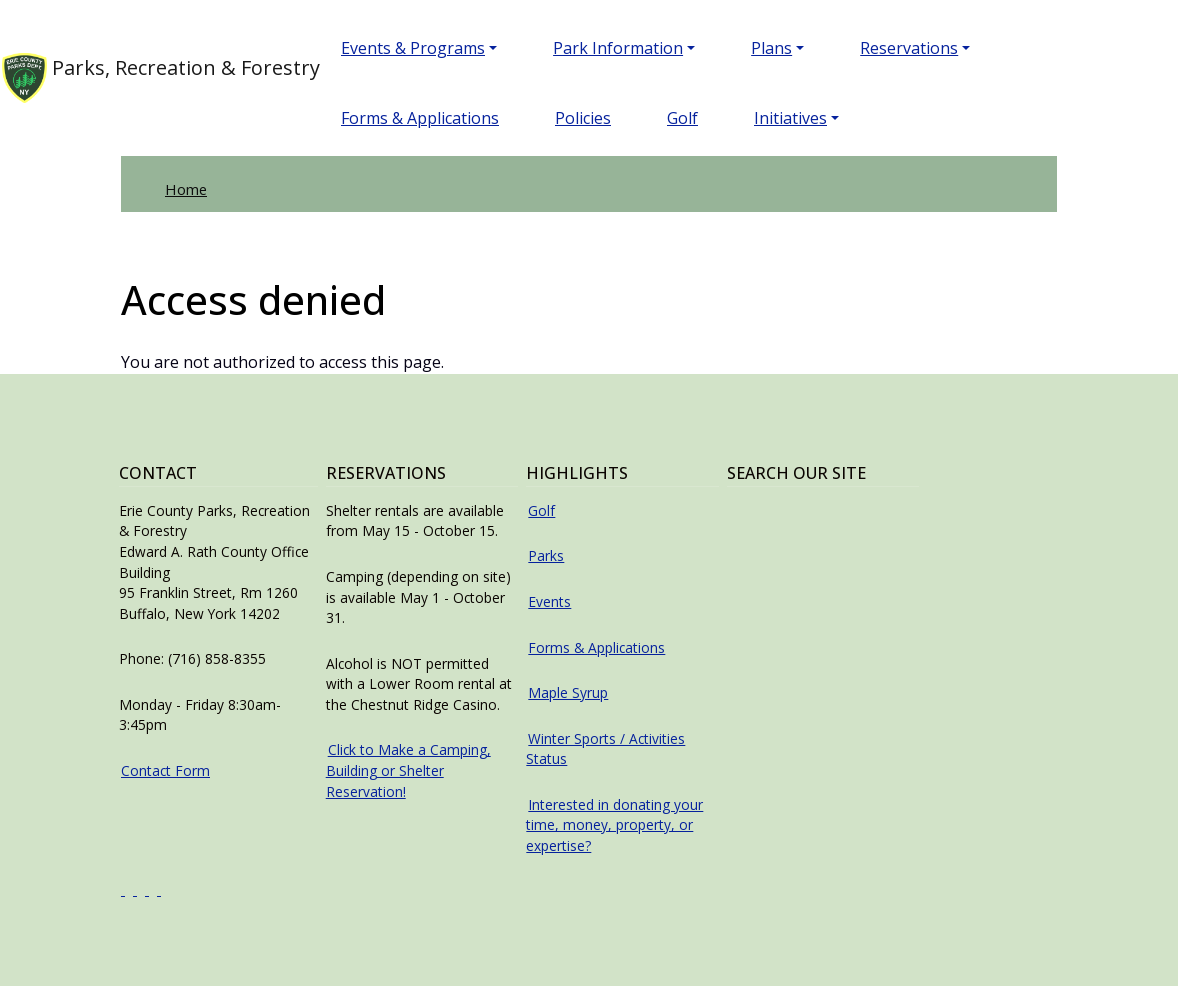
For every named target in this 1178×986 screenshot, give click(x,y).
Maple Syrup (568, 692)
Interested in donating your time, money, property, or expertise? (614, 825)
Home (186, 189)
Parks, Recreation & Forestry (139, 78)
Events (549, 601)
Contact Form (165, 770)
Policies (583, 118)
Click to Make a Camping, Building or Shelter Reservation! (408, 770)
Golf (682, 118)
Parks (546, 555)
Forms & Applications (420, 118)
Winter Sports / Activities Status (605, 749)
